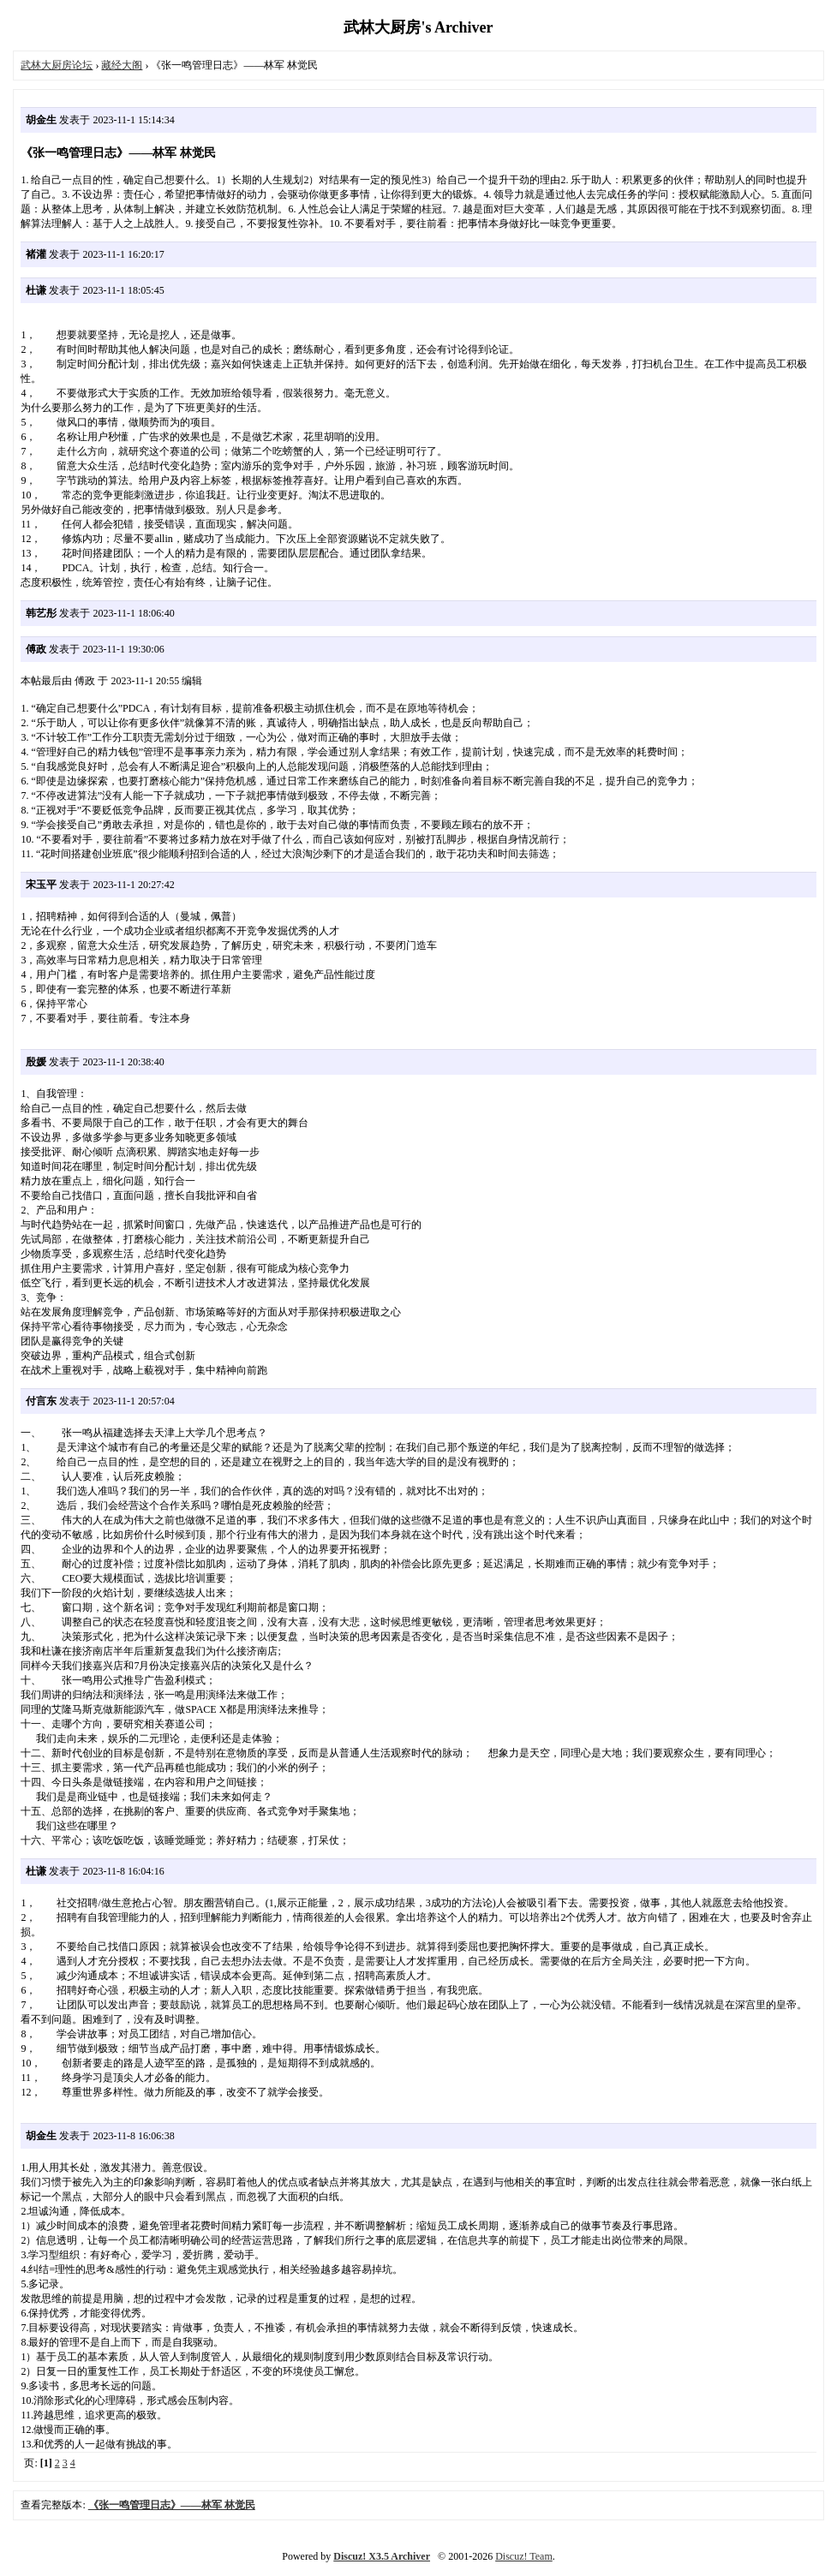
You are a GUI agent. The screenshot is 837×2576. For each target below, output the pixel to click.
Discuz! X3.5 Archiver (381, 2556)
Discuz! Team (524, 2556)
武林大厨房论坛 (57, 65)
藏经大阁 (121, 65)
